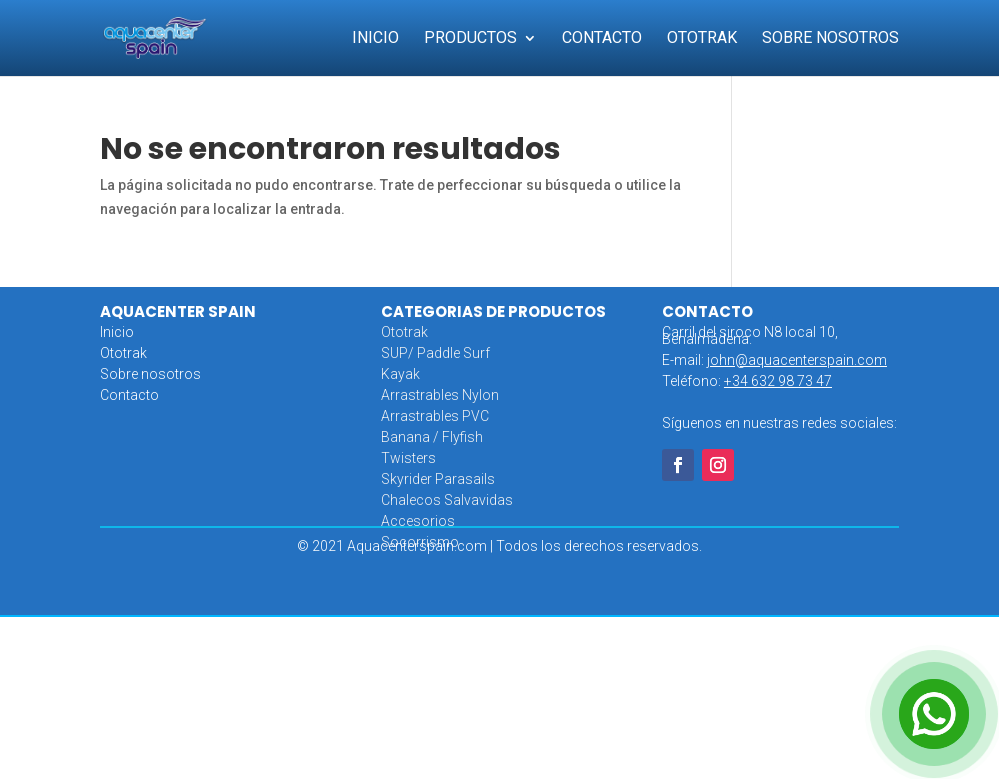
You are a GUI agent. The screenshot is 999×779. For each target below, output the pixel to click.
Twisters (408, 458)
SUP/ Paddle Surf (435, 353)
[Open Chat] (934, 714)
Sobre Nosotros (830, 39)
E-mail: (774, 360)
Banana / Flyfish (432, 437)
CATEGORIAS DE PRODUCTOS (493, 311)
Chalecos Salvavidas (447, 500)
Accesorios (418, 521)
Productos (470, 39)
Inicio (375, 39)
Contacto (602, 39)
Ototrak (702, 39)
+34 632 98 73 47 (778, 381)
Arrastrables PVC (435, 416)
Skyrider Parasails (438, 479)
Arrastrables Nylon (440, 395)
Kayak (400, 374)
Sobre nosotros (150, 374)
